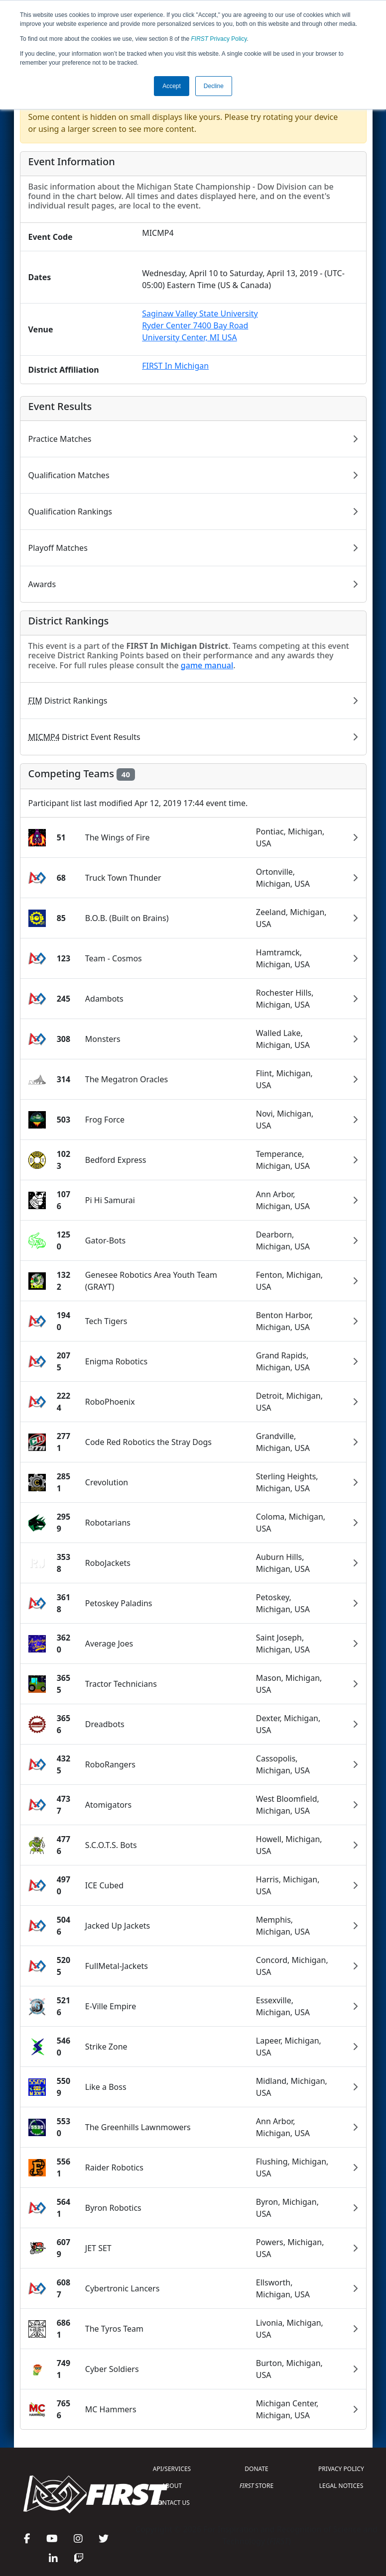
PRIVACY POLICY (341, 2469)
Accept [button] (171, 86)
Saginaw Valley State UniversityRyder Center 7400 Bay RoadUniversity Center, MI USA (200, 325)
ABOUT (172, 2485)
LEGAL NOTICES (341, 2485)
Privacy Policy (219, 38)
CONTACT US (172, 2502)
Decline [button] (214, 86)
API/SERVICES (172, 2469)
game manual (207, 665)
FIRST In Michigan (175, 365)
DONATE (256, 2469)
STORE (256, 2485)
